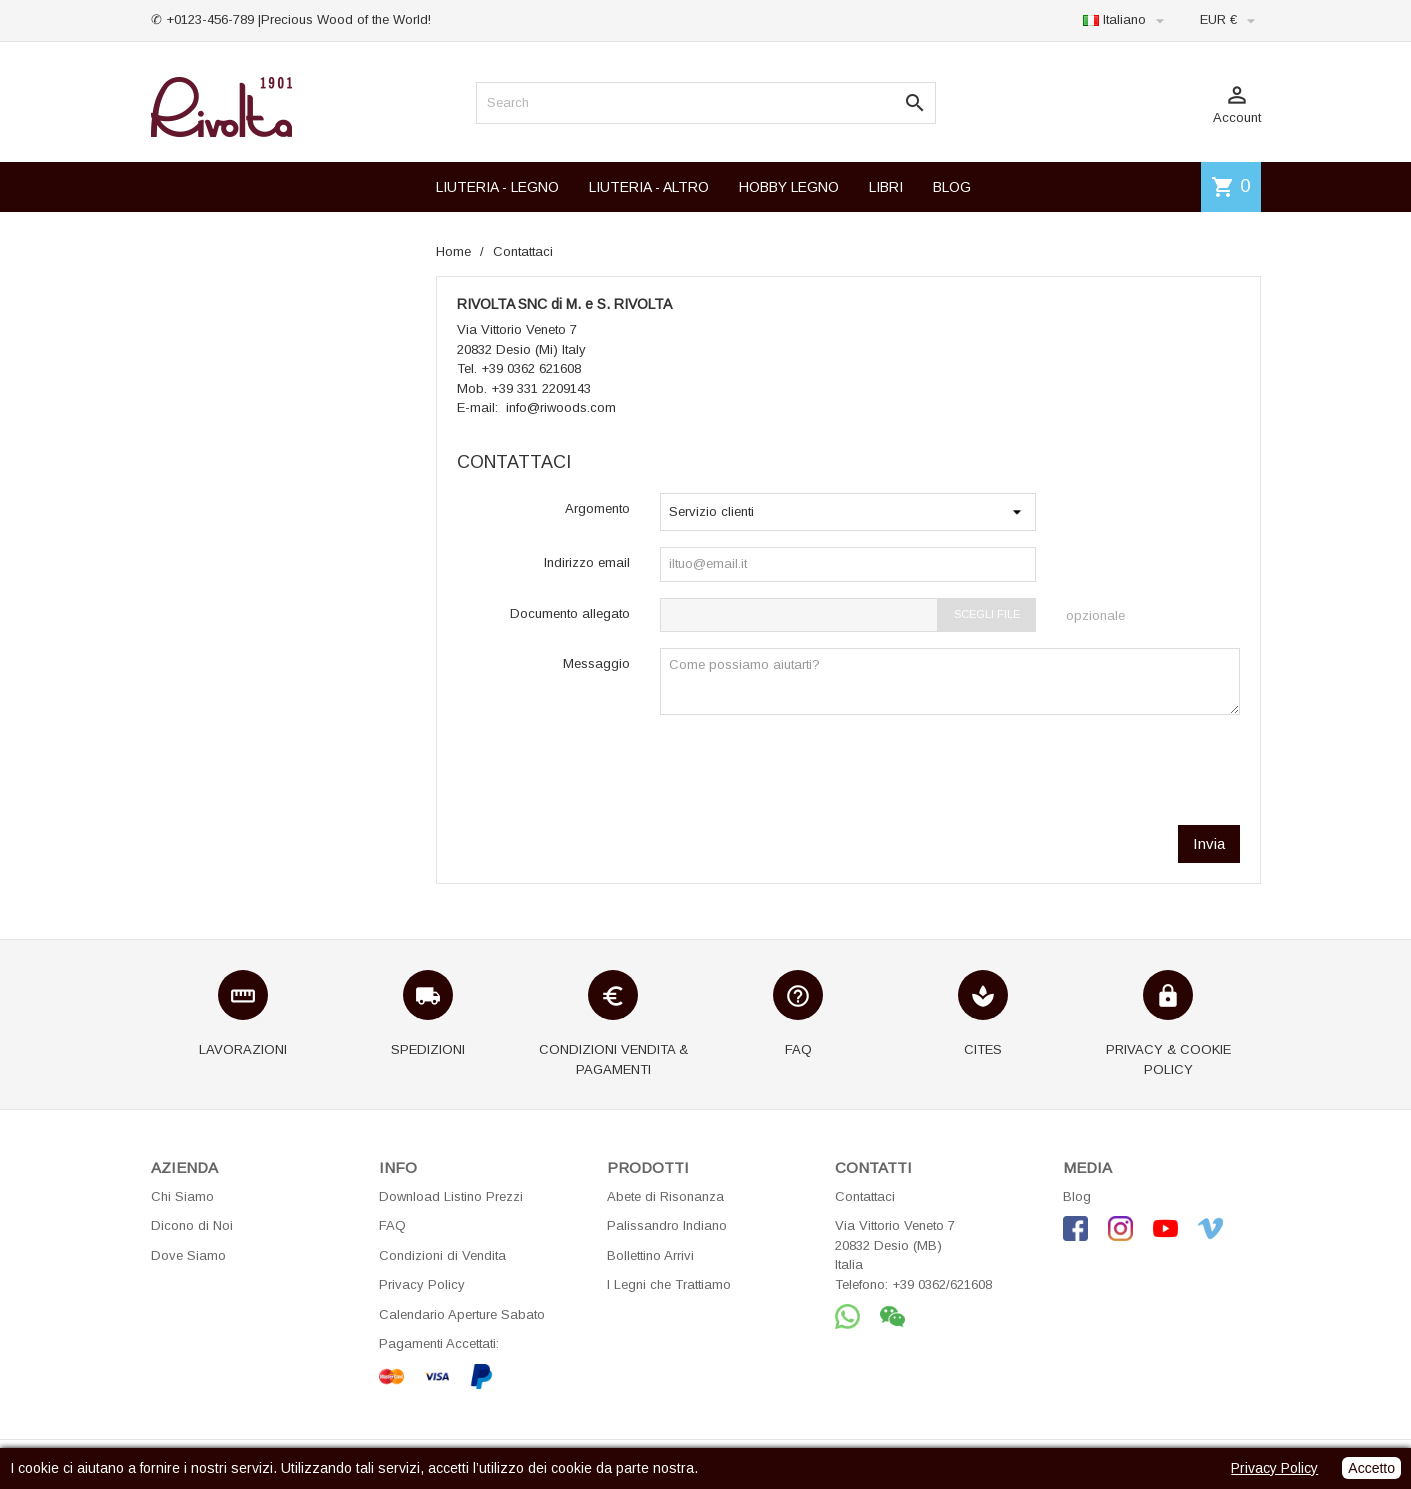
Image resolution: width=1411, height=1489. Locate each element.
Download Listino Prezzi (451, 1196)
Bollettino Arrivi (650, 1255)
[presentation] (1088, 770)
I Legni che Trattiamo (669, 1284)
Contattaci (865, 1196)
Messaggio (596, 663)
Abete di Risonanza (665, 1196)
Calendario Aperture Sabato (462, 1314)
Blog (1077, 1196)
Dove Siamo (188, 1255)
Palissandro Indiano (667, 1225)
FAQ (392, 1225)
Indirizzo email (587, 562)
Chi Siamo (182, 1196)
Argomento (597, 508)
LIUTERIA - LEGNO (497, 187)
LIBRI (886, 187)
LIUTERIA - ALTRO (649, 187)
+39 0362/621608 (942, 1284)
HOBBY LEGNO (789, 187)
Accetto (1371, 1468)
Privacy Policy (422, 1284)
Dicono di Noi (192, 1225)
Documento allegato (570, 613)
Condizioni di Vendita (442, 1255)
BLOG (952, 187)
